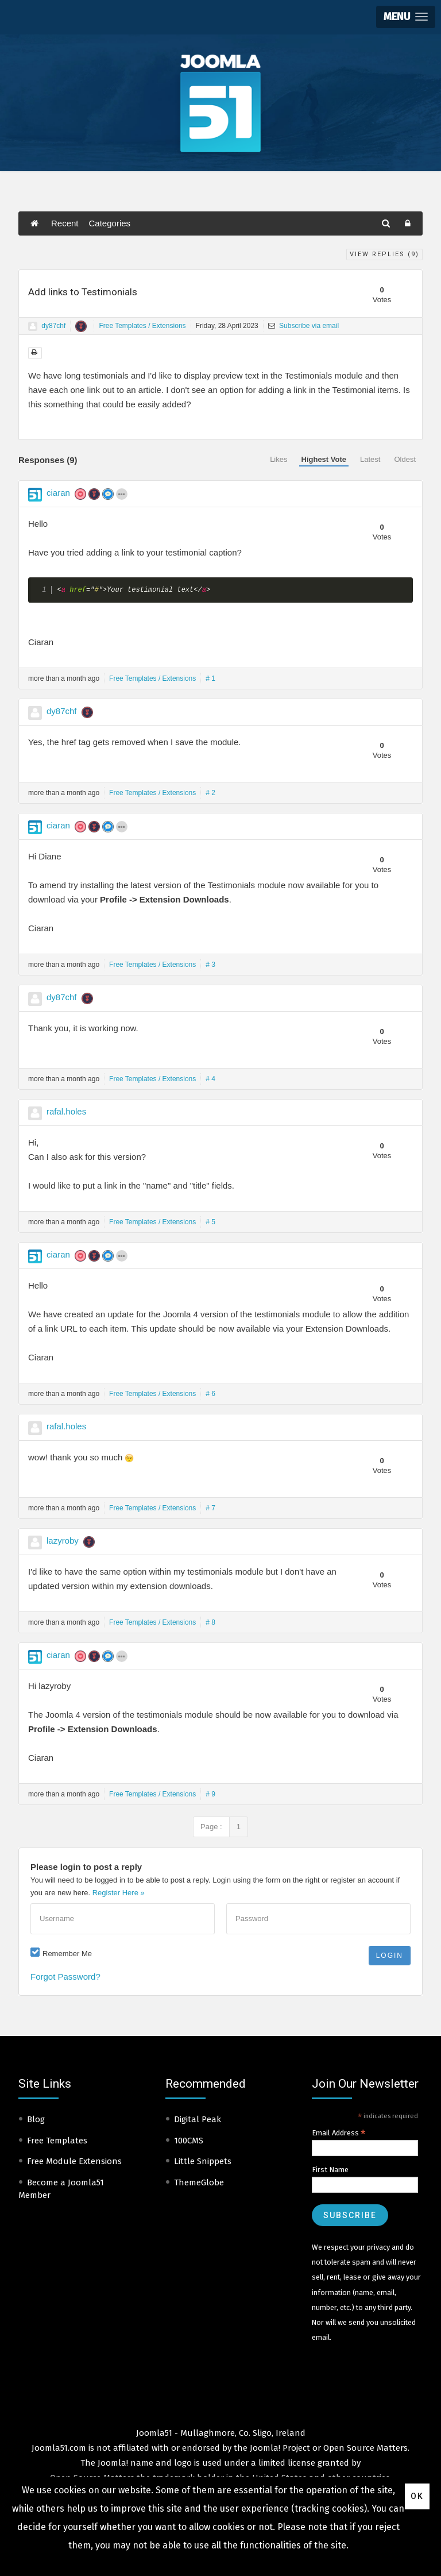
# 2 (210, 793)
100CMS (188, 2140)
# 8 (210, 1622)
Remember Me (67, 1953)
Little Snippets (202, 2161)
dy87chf (53, 326)
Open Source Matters (365, 2448)
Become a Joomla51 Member (61, 2189)
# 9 (210, 1794)
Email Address (339, 2133)
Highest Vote (324, 459)
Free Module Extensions (74, 2161)
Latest (370, 459)
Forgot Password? (65, 1976)
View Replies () (384, 254)
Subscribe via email (303, 326)
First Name (330, 2169)
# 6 (210, 1394)
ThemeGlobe (199, 2182)
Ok (417, 2496)
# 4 (210, 1079)
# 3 (210, 965)
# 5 (210, 1222)
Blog (36, 2119)
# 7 (210, 1508)
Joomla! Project (278, 2448)
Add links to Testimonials (82, 292)
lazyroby (63, 1540)
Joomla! (113, 2463)
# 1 (210, 678)
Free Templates (57, 2140)
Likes (278, 459)
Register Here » (118, 1892)
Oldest (405, 459)
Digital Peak (197, 2119)
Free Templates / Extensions (142, 326)
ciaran (58, 493)
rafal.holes (66, 1111)
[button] (405, 17)
